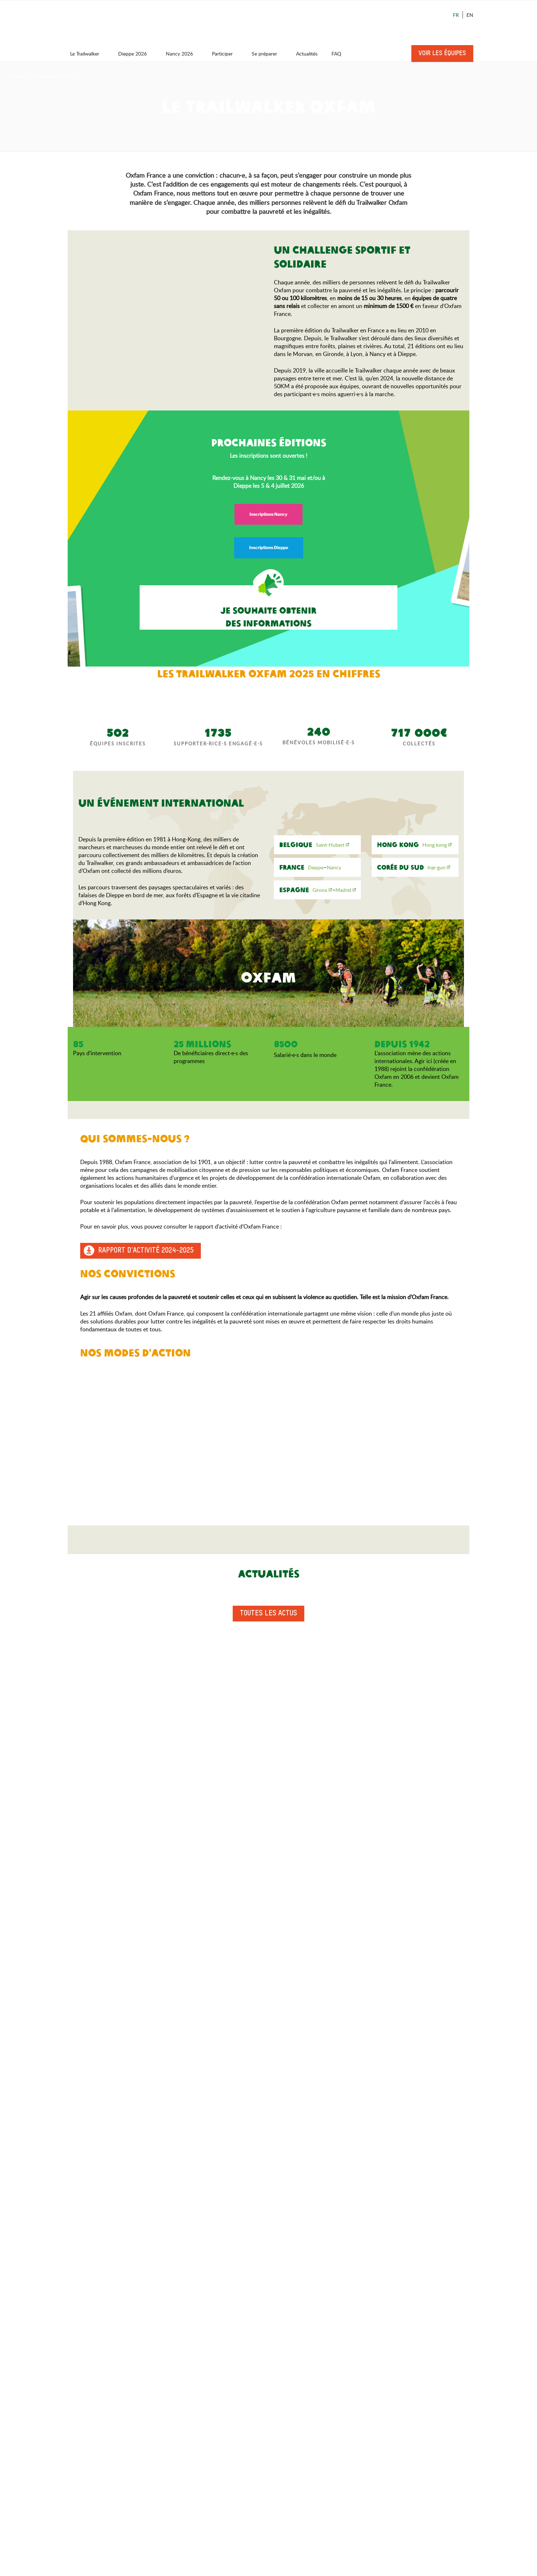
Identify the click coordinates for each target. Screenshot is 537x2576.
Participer (226, 53)
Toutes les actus (268, 1613)
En (469, 14)
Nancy (334, 867)
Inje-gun (436, 867)
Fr (456, 14)
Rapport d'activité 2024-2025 (146, 1250)
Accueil (15, 76)
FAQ (336, 53)
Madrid (343, 889)
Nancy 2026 (183, 53)
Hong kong (434, 844)
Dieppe (316, 867)
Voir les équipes (442, 53)
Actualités (307, 53)
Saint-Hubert (330, 844)
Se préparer (268, 53)
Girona (320, 889)
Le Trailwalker (88, 53)
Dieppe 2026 (136, 53)
